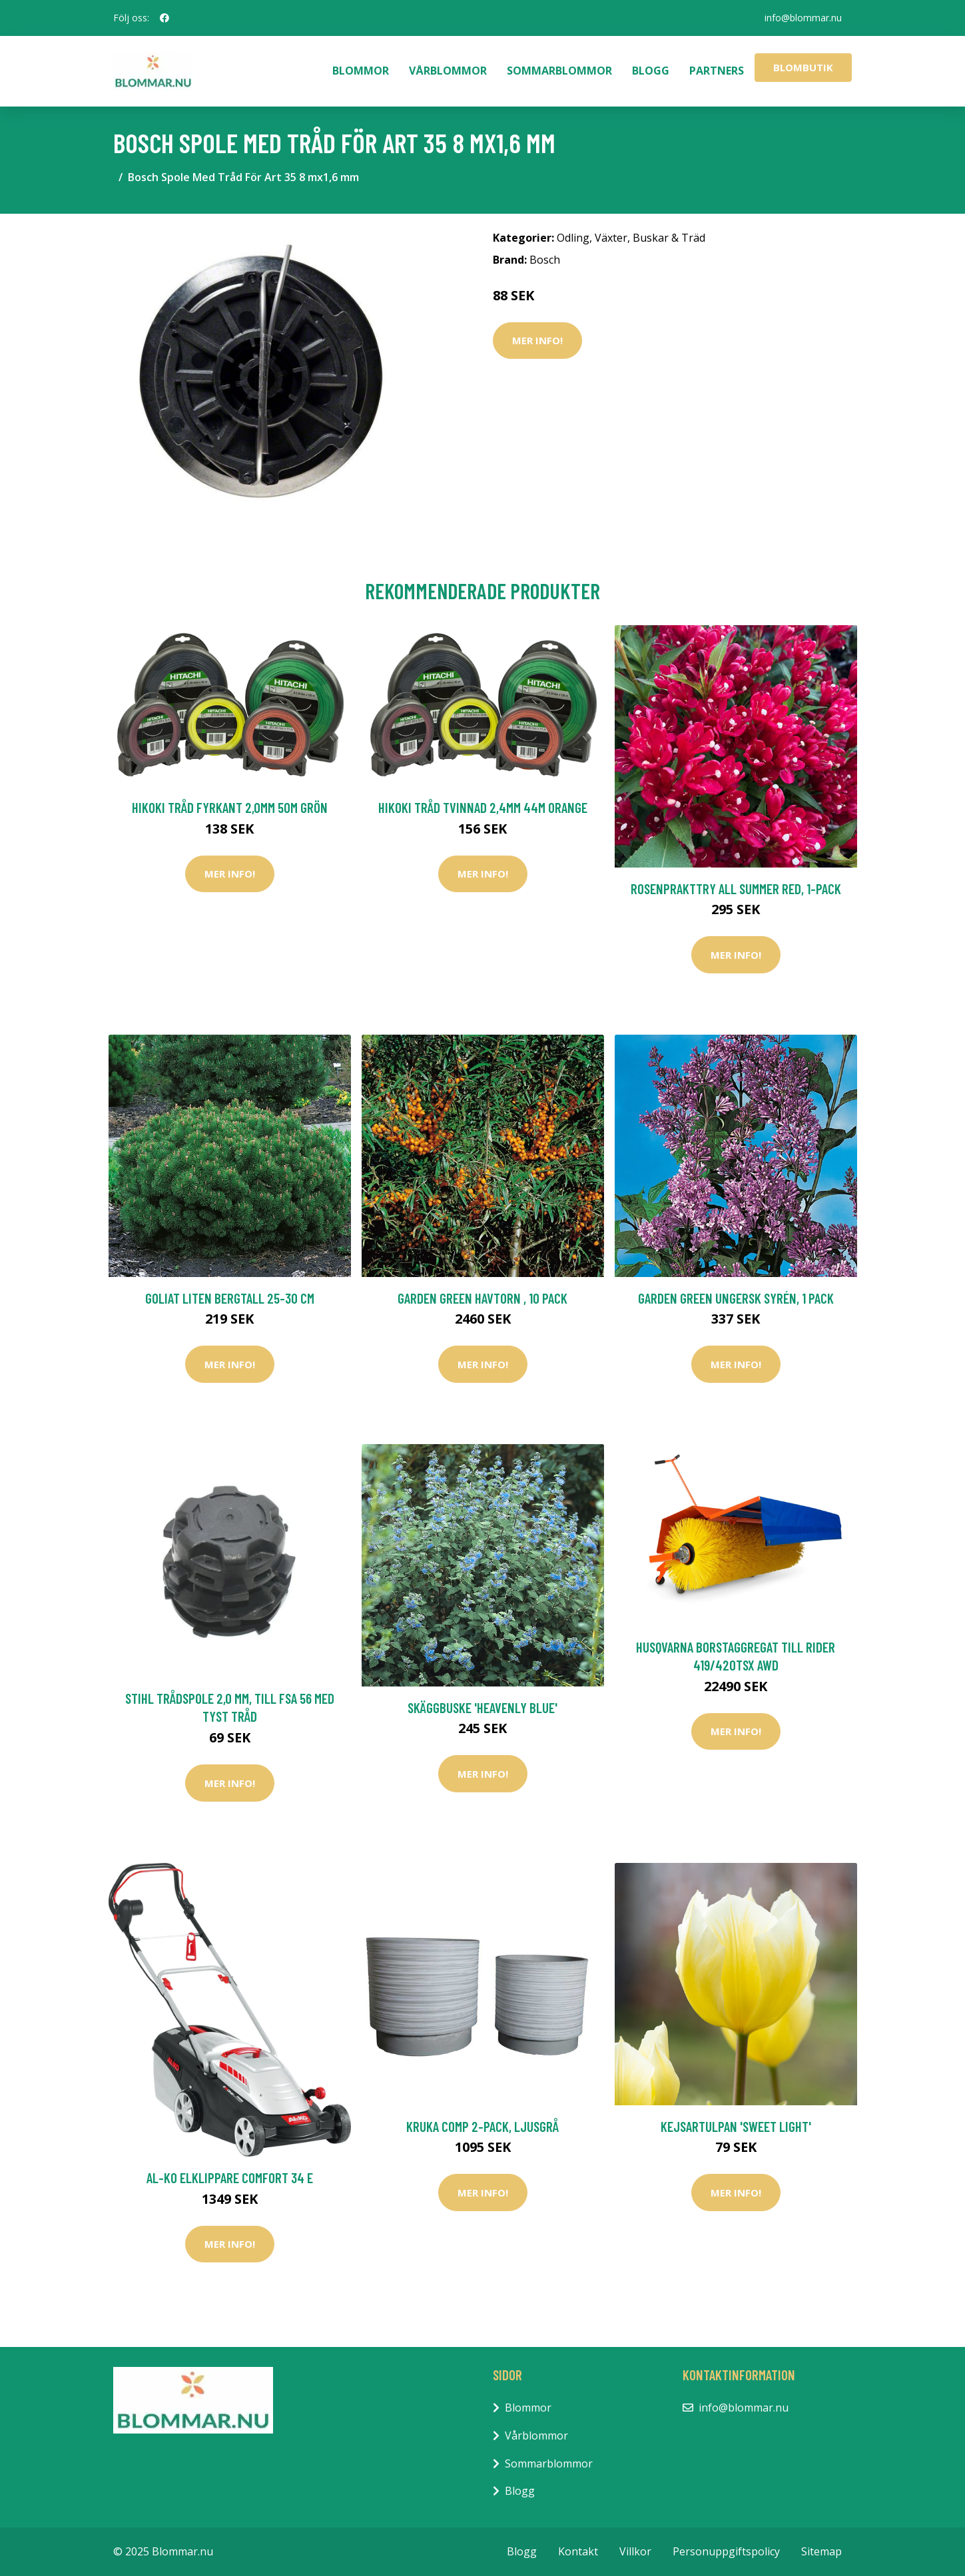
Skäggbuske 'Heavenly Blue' (482, 1707)
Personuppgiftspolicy (726, 2551)
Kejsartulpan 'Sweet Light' (736, 2126)
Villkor (635, 2551)
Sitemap (821, 2551)
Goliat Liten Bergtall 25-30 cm (229, 1298)
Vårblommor (448, 70)
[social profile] (164, 18)
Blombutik (803, 67)
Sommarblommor (559, 70)
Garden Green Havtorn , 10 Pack (482, 1298)
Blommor (360, 70)
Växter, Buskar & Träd (650, 237)
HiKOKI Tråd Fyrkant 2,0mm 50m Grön (230, 807)
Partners (716, 70)
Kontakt (578, 2551)
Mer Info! (537, 340)
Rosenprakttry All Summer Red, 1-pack (736, 888)
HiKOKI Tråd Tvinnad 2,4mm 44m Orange (482, 807)
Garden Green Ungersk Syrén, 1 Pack (736, 1298)
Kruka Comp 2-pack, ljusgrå (482, 2126)
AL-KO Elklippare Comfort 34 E (230, 2177)
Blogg (650, 70)
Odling (573, 237)
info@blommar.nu (803, 17)
